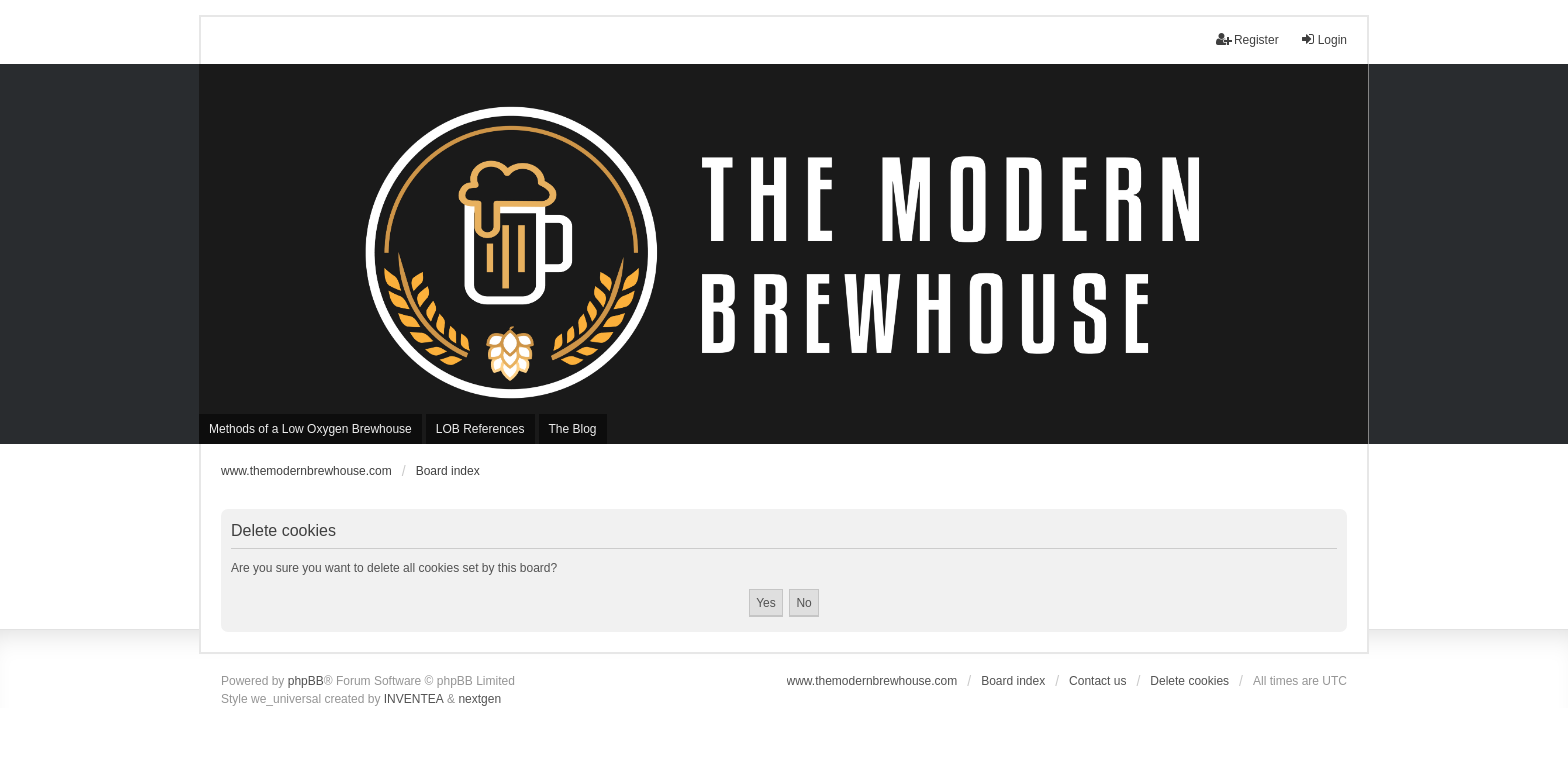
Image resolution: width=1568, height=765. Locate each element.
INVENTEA (414, 699)
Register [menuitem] (1247, 39)
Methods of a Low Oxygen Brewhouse (310, 429)
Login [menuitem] (1323, 39)
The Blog (573, 429)
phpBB (306, 681)
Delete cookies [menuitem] (1189, 681)
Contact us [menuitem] (1097, 681)
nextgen (479, 699)
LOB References (480, 429)
